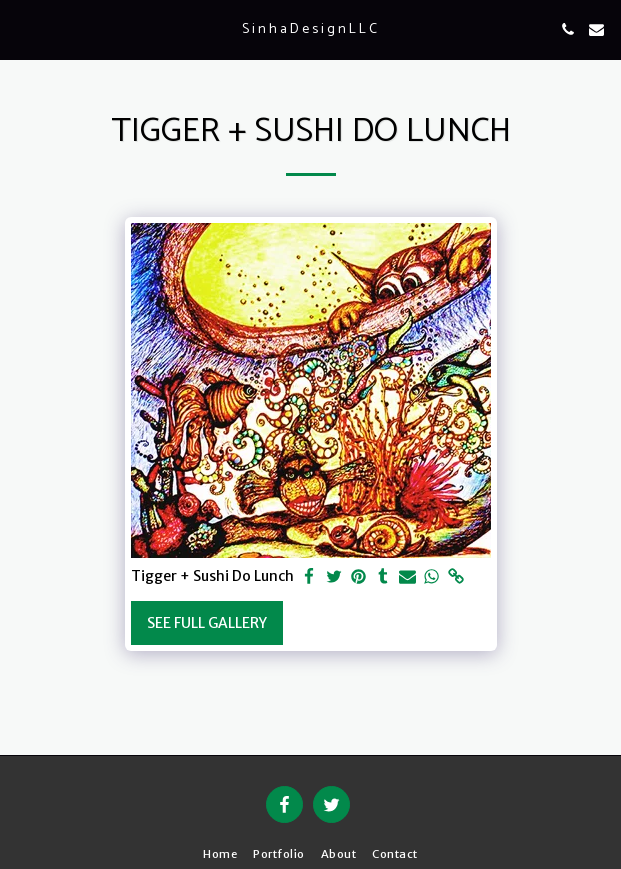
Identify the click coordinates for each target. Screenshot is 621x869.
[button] (22, 28)
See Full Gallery (207, 623)
